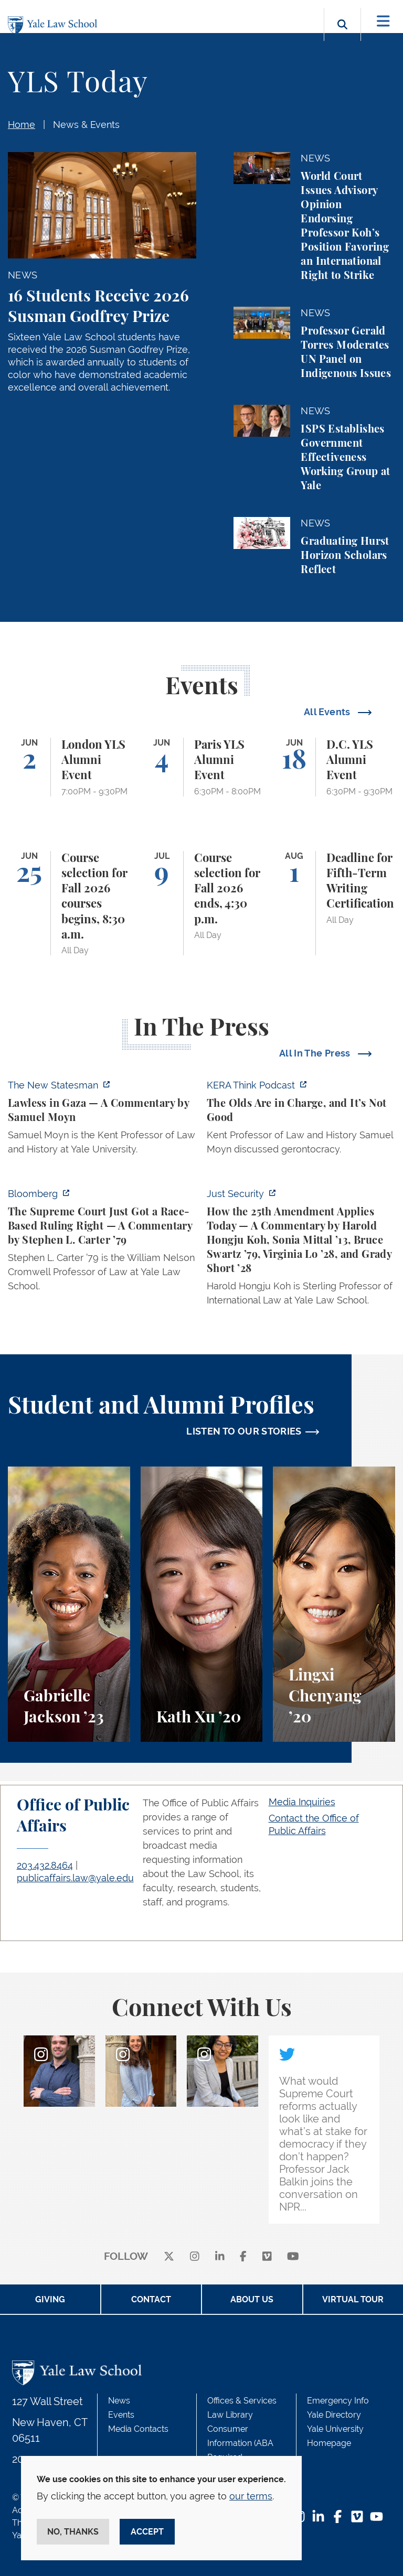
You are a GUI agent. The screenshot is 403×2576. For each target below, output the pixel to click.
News (119, 2401)
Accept (147, 2532)
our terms (250, 2496)
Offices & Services (242, 2401)
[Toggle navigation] (383, 21)
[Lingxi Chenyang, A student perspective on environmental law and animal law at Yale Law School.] (334, 1604)
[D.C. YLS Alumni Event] (334, 767)
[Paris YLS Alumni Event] (201, 767)
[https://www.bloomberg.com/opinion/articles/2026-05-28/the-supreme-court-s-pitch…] (102, 1243)
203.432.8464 (45, 1865)
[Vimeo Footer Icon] (357, 2517)
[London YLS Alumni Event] (69, 767)
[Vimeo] (267, 2257)
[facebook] (243, 2257)
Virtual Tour (353, 2299)
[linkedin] (220, 2257)
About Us (251, 2299)
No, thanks (73, 2532)
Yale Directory (334, 2415)
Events (121, 2415)
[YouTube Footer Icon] (376, 2517)
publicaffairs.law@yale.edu (75, 1877)
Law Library (230, 2415)
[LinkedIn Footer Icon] (318, 2517)
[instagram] (194, 2257)
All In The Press (316, 1053)
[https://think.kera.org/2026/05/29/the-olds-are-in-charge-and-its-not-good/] (301, 1120)
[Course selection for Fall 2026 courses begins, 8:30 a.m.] (69, 903)
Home (21, 124)
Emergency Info (338, 2401)
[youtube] (293, 2257)
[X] (169, 2257)
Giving (50, 2299)
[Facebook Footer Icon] (337, 2517)
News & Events (86, 124)
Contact (151, 2299)
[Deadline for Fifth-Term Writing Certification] (334, 903)
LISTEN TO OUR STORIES (244, 1431)
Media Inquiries (302, 1801)
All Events (328, 711)
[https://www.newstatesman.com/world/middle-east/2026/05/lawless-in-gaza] (102, 1120)
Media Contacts (138, 2429)
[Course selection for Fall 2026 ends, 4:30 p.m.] (201, 903)
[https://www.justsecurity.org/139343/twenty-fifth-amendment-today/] (301, 1250)
